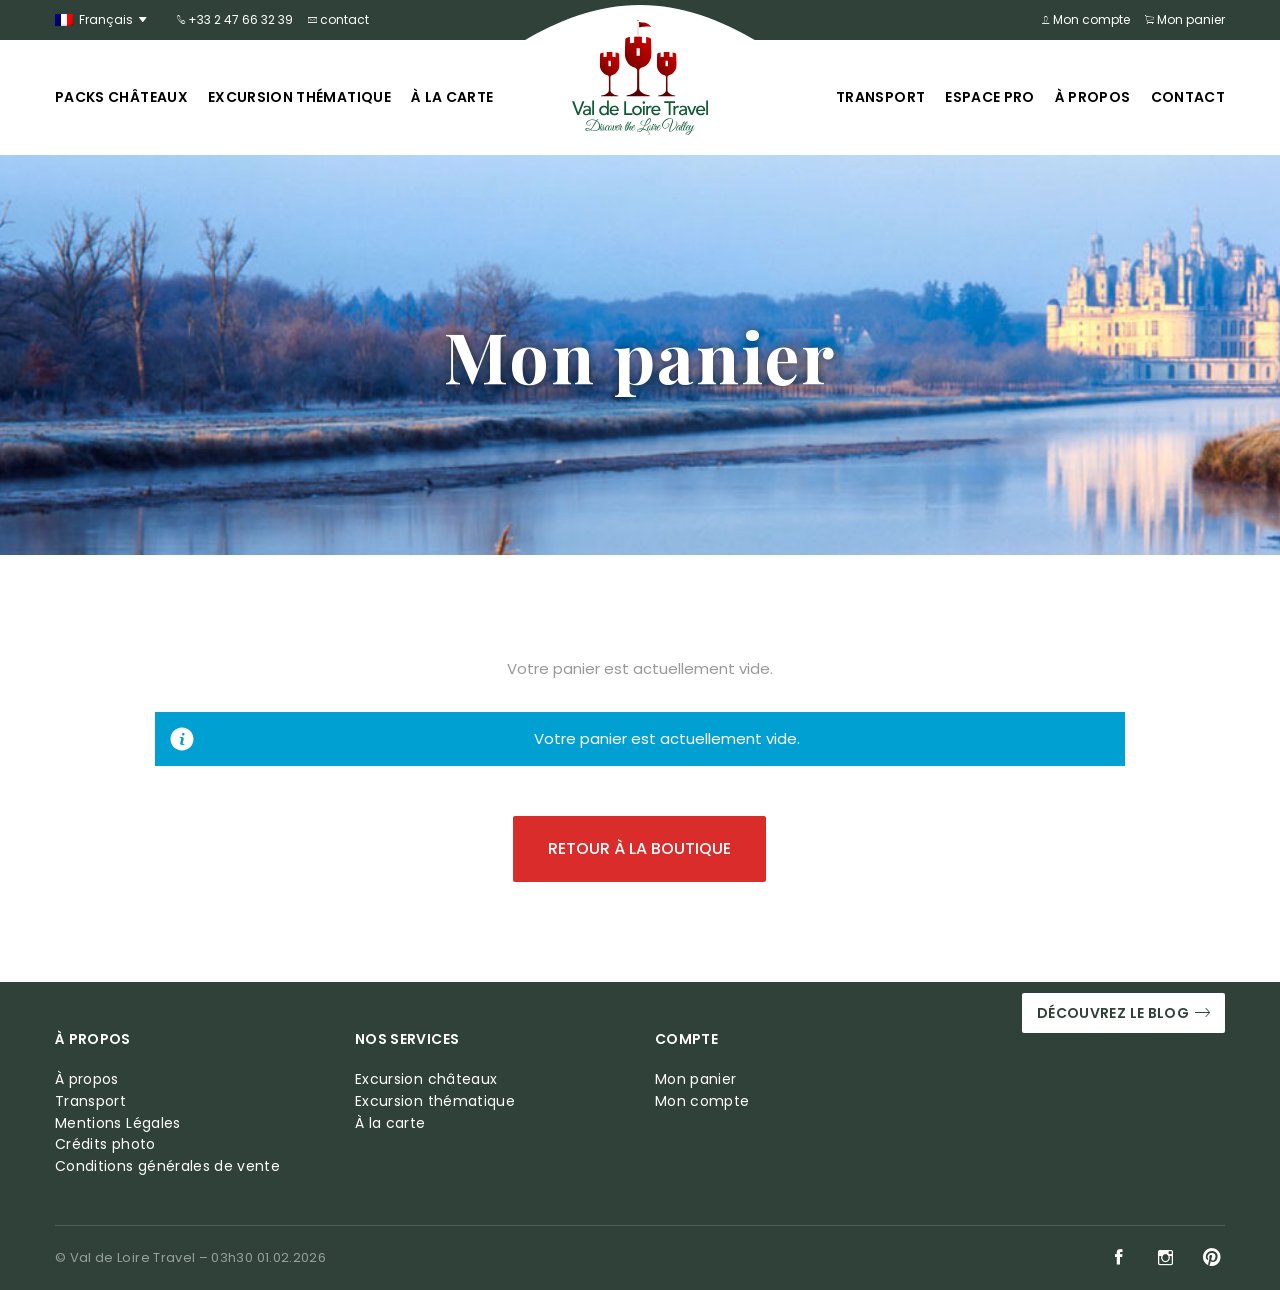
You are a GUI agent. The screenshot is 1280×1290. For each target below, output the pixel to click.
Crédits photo (105, 1144)
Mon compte (1086, 19)
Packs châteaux (121, 97)
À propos (1093, 97)
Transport (880, 97)
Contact (1188, 97)
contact (338, 19)
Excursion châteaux (426, 1079)
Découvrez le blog (1123, 1013)
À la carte (452, 97)
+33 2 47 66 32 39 (235, 19)
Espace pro (990, 97)
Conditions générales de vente (167, 1166)
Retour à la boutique (639, 848)
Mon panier (1185, 19)
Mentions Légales (118, 1123)
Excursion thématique (299, 97)
